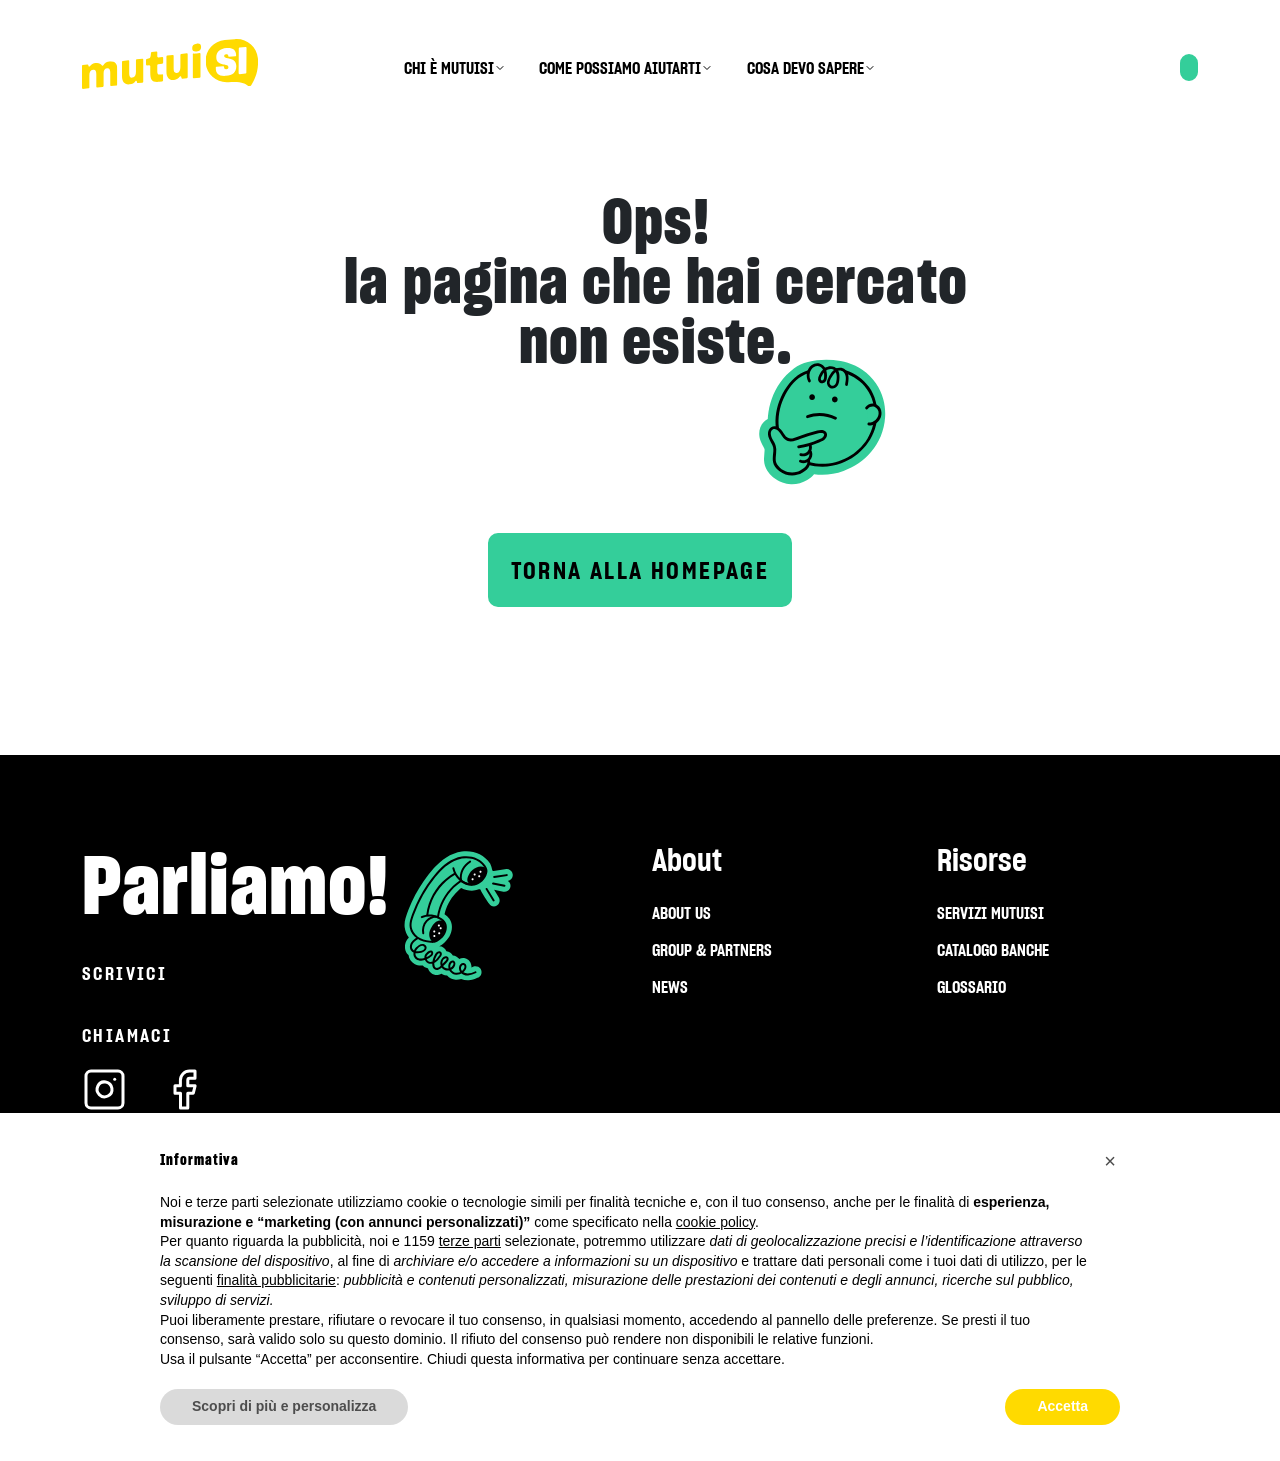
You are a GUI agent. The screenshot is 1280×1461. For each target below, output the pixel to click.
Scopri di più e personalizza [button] (284, 1406)
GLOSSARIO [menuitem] (971, 987)
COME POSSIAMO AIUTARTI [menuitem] (620, 68)
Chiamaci (127, 1035)
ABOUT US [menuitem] (681, 913)
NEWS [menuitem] (670, 987)
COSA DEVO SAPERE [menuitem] (805, 68)
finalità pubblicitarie (276, 1280)
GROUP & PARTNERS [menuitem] (712, 950)
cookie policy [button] (715, 1222)
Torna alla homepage (640, 570)
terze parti (470, 1241)
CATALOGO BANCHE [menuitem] (993, 950)
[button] (1110, 1161)
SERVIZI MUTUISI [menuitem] (990, 913)
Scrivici (124, 973)
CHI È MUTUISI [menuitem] (449, 68)
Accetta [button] (1062, 1406)
